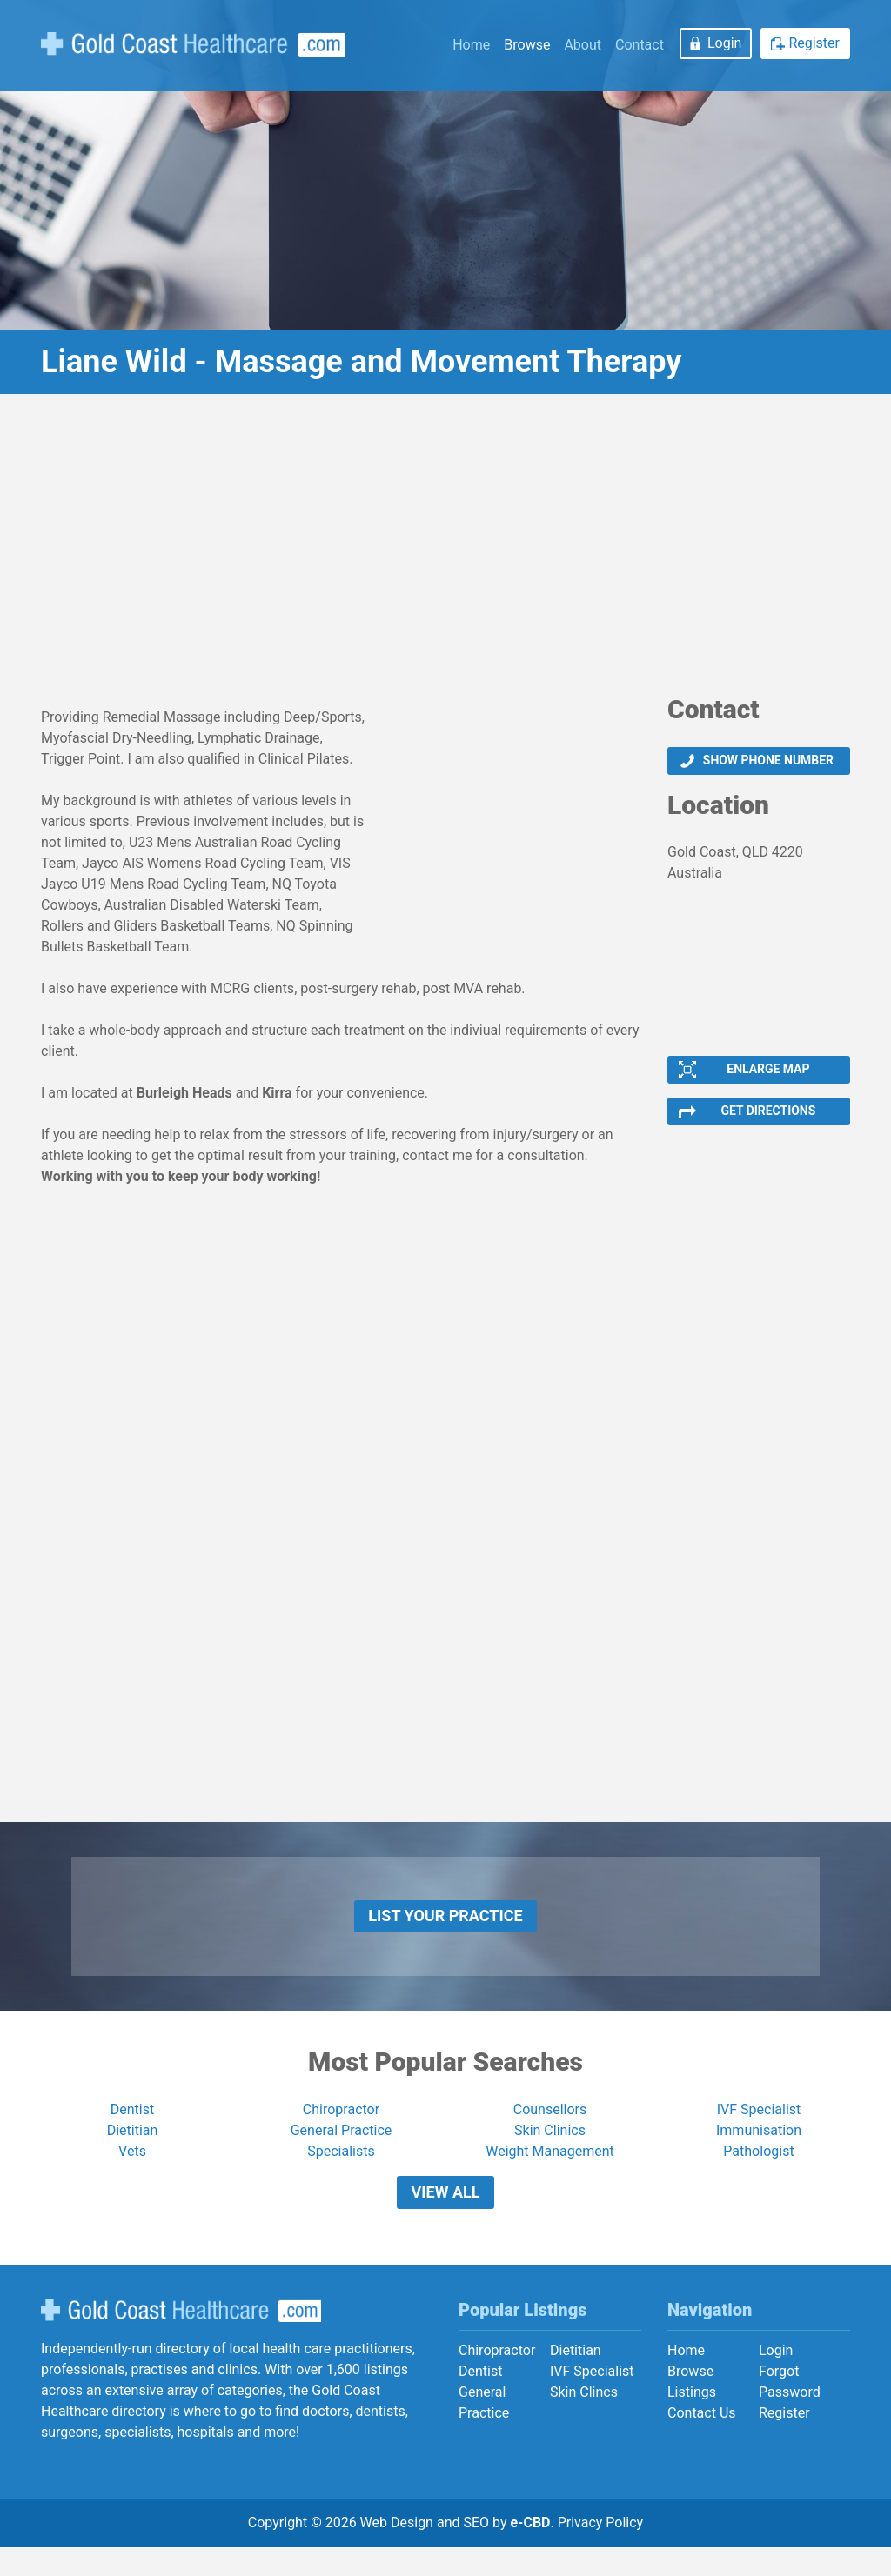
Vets (132, 2171)
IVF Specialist (759, 2129)
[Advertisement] (445, 550)
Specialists (340, 2171)
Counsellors (550, 2129)
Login (724, 43)
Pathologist (758, 2171)
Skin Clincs (584, 2420)
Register (814, 43)
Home (471, 45)
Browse (527, 45)
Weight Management (550, 2171)
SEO (476, 2551)
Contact (639, 45)
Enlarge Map (767, 1074)
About (582, 45)
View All (446, 2216)
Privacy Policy (601, 2551)
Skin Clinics (550, 2150)
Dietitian (132, 2150)
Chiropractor (341, 2129)
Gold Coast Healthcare (181, 2339)
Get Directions (767, 1120)
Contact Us (701, 2441)
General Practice (341, 2150)
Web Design (396, 2551)
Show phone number (767, 762)
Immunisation (758, 2150)
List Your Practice (445, 1931)
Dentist (132, 2129)
